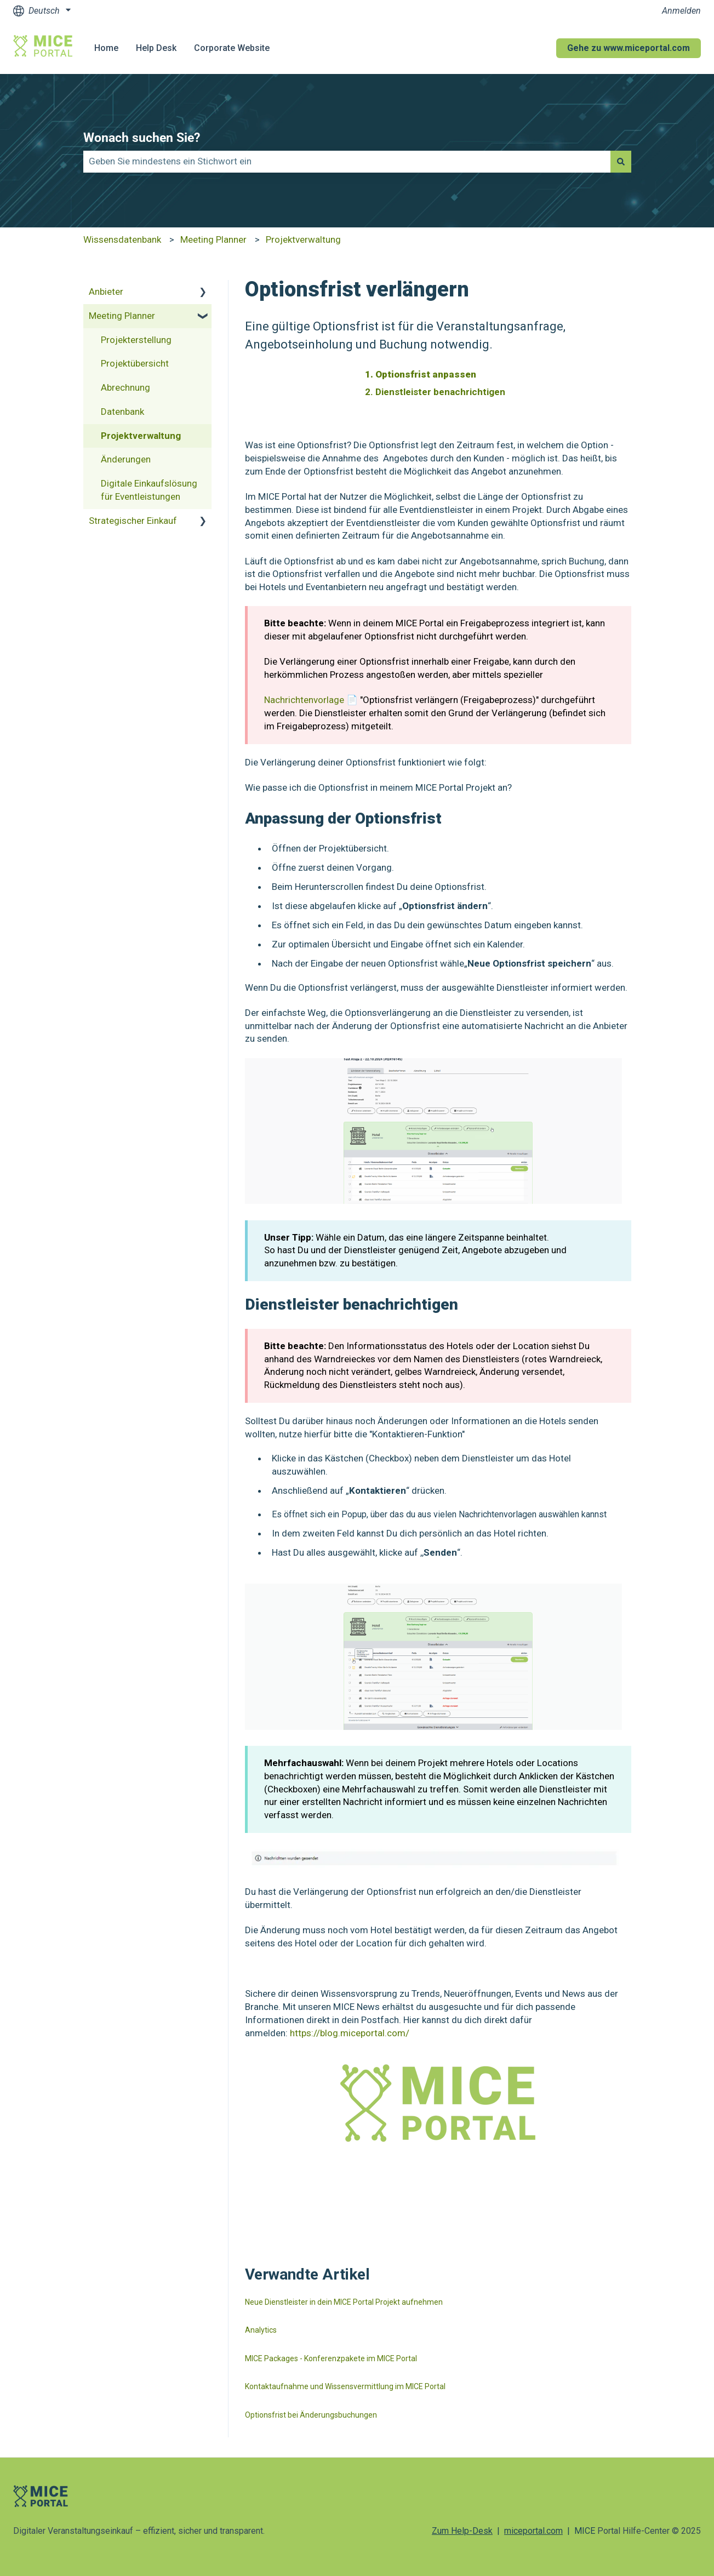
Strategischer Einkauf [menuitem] (133, 520)
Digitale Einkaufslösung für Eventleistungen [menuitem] (149, 490)
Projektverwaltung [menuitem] (141, 435)
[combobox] (346, 162)
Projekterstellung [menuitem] (136, 339)
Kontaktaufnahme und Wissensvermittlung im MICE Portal (345, 2386)
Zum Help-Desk (462, 2531)
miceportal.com (533, 2531)
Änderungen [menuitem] (126, 459)
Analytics (261, 2330)
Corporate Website (232, 48)
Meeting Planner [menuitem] (122, 315)
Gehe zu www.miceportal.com (628, 48)
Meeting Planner (213, 239)
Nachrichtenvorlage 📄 (312, 699)
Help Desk (156, 48)
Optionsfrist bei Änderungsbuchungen (311, 2415)
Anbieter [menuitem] (106, 291)
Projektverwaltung (303, 239)
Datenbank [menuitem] (122, 411)
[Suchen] (620, 162)
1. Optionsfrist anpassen (420, 374)
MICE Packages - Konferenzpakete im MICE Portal (331, 2358)
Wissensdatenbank (122, 239)
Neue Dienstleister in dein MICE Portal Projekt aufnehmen (344, 2302)
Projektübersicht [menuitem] (135, 363)
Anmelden (681, 10)
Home (106, 48)
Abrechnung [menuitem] (125, 387)
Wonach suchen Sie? (141, 137)
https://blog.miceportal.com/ (349, 2032)
